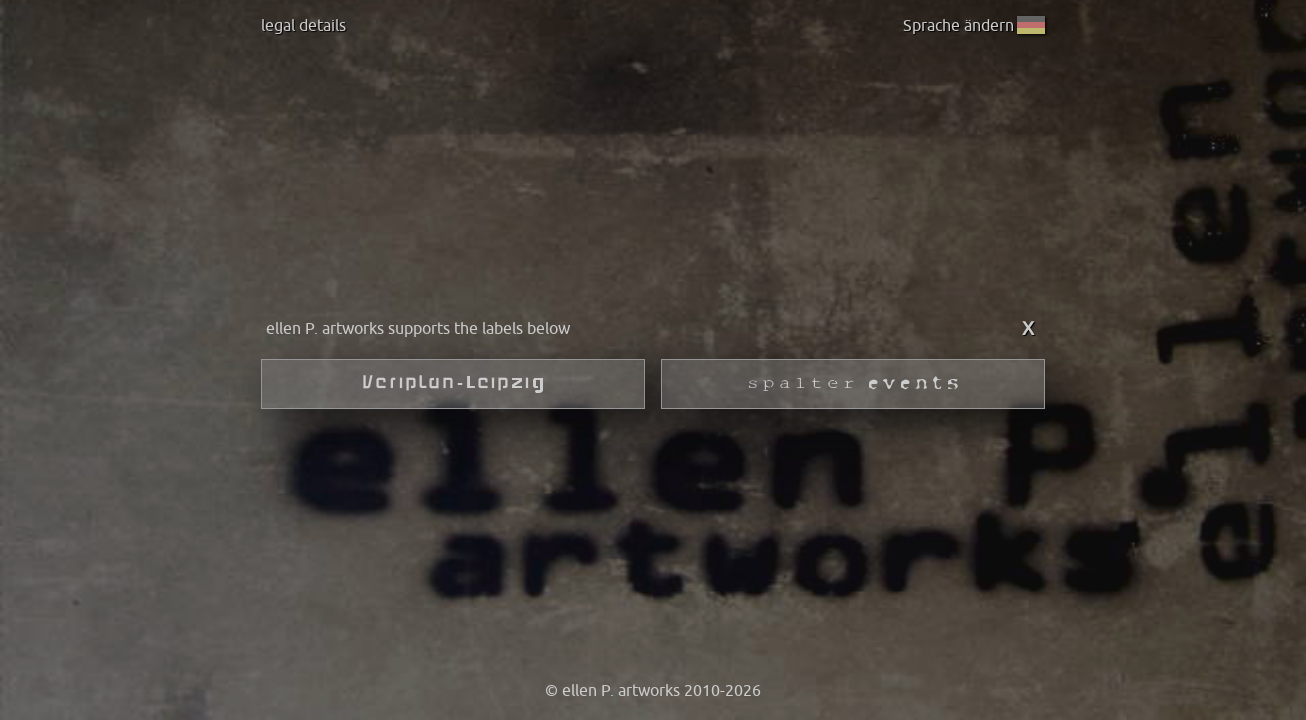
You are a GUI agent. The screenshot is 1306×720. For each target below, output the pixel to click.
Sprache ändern (972, 25)
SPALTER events (853, 384)
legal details (303, 25)
